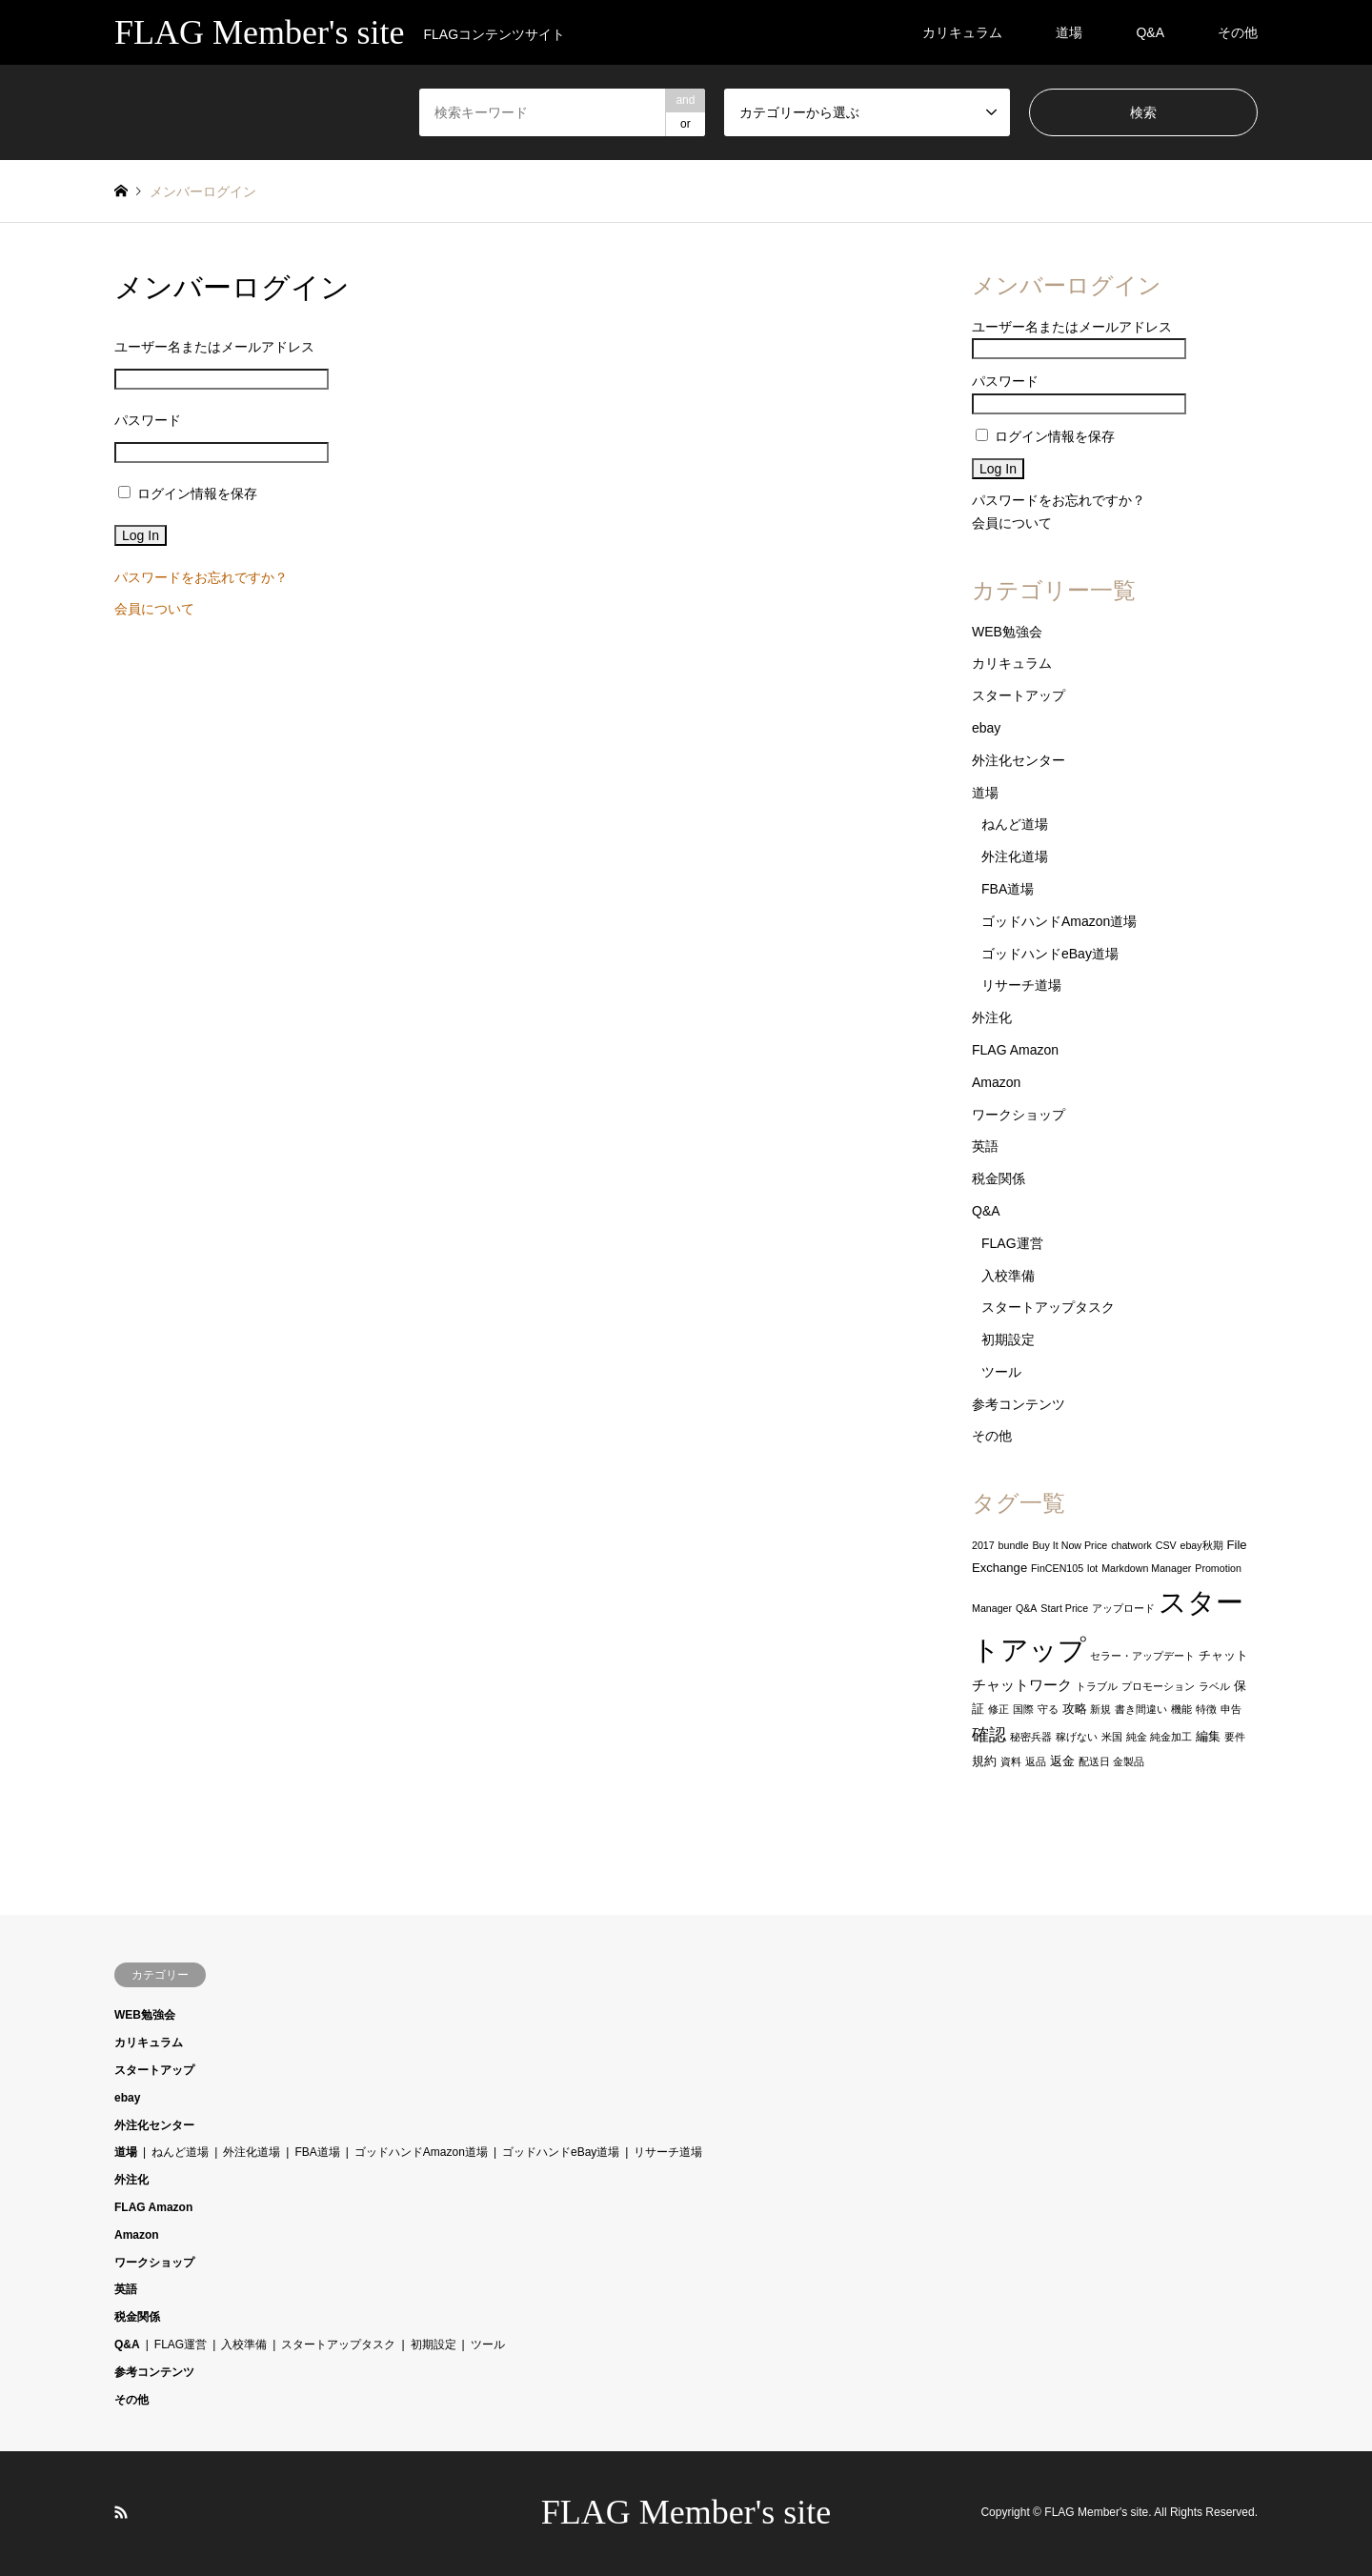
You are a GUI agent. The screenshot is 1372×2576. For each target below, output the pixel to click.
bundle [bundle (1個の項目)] (1014, 1545)
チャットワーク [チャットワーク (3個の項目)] (1022, 1685)
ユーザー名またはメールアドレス (214, 346)
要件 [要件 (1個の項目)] (1234, 1736)
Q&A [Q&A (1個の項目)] (1027, 1608)
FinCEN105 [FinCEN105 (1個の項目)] (1057, 1568)
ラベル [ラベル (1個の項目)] (1214, 1686)
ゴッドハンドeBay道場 (1050, 953)
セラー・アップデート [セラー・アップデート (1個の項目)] (1142, 1655)
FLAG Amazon (1015, 1049)
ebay (986, 727)
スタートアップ (1018, 695)
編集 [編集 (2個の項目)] (1208, 1736)
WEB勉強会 (1007, 631)
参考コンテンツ (1018, 1404)
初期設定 (1008, 1339)
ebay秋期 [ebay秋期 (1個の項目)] (1201, 1545)
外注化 (992, 1017)
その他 (1238, 32)
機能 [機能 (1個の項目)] (1181, 1709)
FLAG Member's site (686, 2512)
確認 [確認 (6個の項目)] (989, 1734)
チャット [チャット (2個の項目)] (1223, 1655)
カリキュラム (962, 32)
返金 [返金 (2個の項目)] (1062, 1761)
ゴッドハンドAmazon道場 (1059, 921)
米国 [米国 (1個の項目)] (1111, 1736)
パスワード (147, 420)
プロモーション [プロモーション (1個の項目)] (1158, 1686)
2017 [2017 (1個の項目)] (983, 1545)
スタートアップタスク (1048, 1307)
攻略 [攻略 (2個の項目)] (1074, 1708)
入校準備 (1008, 1275)
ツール (1001, 1371)
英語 (985, 1146)
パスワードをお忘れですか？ (201, 577)
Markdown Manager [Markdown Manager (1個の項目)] (1146, 1568)
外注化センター (1018, 760)
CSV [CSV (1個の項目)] (1166, 1545)
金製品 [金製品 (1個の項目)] (1128, 1761)
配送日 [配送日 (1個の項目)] (1094, 1761)
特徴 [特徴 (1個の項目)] (1206, 1709)
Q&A (1150, 32)
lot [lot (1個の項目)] (1092, 1568)
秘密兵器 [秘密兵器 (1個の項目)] (1031, 1736)
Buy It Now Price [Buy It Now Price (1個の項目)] (1070, 1545)
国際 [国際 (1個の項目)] (1023, 1709)
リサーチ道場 (1021, 985)
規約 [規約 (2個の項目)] (984, 1761)
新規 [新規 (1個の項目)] (1100, 1709)
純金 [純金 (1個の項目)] (1136, 1736)
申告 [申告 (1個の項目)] (1231, 1709)
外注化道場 (1014, 856)
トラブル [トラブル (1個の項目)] (1097, 1686)
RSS (121, 2512)
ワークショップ (1018, 1114)
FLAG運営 (1012, 1243)
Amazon (996, 1082)
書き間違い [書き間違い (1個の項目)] (1141, 1709)
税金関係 (998, 1178)
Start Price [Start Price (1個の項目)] (1064, 1608)
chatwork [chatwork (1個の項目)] (1131, 1545)
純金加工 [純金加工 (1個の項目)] (1171, 1736)
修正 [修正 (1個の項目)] (998, 1709)
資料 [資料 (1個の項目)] (1010, 1761)
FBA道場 (1007, 888)
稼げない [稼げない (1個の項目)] (1077, 1736)
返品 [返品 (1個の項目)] (1035, 1761)
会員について (154, 608)
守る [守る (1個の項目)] (1048, 1709)
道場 (1069, 32)
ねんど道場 (1014, 824)
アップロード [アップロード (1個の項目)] (1123, 1608)
